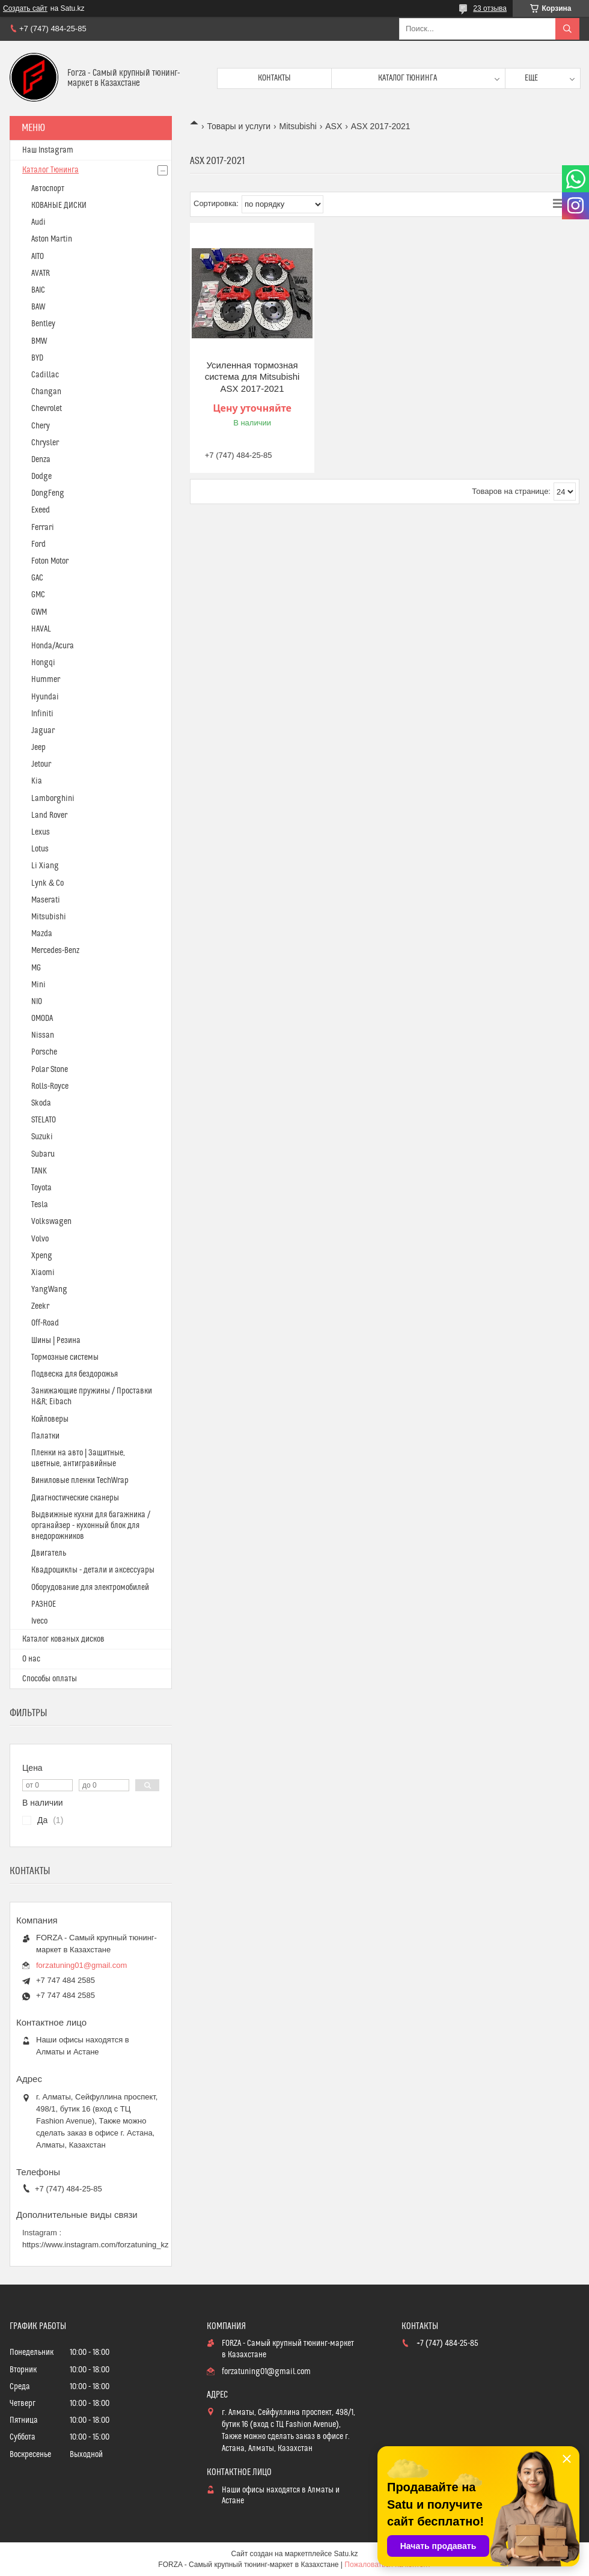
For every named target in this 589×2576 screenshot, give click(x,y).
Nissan (42, 1035)
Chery (40, 426)
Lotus (40, 849)
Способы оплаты (49, 1679)
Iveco (39, 1621)
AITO (37, 256)
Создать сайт (25, 8)
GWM (39, 612)
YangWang (49, 1289)
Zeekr (40, 1306)
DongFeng (47, 493)
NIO (36, 1001)
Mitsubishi (298, 126)
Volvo (40, 1239)
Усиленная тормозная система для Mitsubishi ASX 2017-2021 (252, 377)
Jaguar (43, 730)
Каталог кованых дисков (63, 1639)
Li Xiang (45, 866)
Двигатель (48, 1553)
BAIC (38, 290)
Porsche (44, 1052)
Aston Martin (51, 239)
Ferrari (42, 527)
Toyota (41, 1188)
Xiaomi (43, 1272)
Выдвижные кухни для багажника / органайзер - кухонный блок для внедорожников (90, 1525)
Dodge (41, 476)
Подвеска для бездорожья (74, 1374)
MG (36, 968)
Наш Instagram (47, 150)
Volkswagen (51, 1221)
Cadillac (45, 375)
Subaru (43, 1154)
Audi (38, 222)
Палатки (45, 1436)
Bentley (43, 324)
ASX (333, 126)
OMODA (42, 1018)
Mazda (41, 934)
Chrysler (45, 443)
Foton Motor (50, 561)
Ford (38, 544)
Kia (36, 781)
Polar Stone (49, 1069)
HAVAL (41, 629)
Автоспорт (47, 188)
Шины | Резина (56, 1340)
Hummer (45, 679)
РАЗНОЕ (43, 1604)
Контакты (274, 78)
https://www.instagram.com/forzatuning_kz (95, 2244)
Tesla (39, 1205)
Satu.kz (346, 2554)
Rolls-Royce (50, 1086)
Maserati (45, 900)
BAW (38, 307)
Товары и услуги (238, 126)
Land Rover (49, 815)
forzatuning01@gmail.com (81, 1965)
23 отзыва (490, 8)
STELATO (43, 1120)
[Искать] (567, 29)
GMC (38, 595)
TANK (39, 1171)
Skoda (41, 1103)
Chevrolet (46, 408)
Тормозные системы (65, 1357)
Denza (40, 459)
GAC (37, 578)
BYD (37, 358)
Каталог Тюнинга (50, 170)
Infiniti (42, 714)
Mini (38, 985)
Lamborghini (53, 798)
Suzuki (42, 1137)
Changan (46, 392)
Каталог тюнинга (407, 78)
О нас (31, 1659)
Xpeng (41, 1256)
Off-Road (45, 1323)
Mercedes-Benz (55, 950)
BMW (39, 341)
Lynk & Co (47, 883)
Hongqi (43, 663)
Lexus (40, 832)
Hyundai (45, 697)
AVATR (40, 273)
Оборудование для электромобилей (90, 1587)
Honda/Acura (52, 646)
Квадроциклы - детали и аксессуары (92, 1570)
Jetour (41, 764)
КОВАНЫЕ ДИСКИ (59, 205)
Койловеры (50, 1419)
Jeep (38, 747)
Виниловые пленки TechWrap (80, 1480)
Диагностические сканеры (75, 1498)
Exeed (40, 510)
